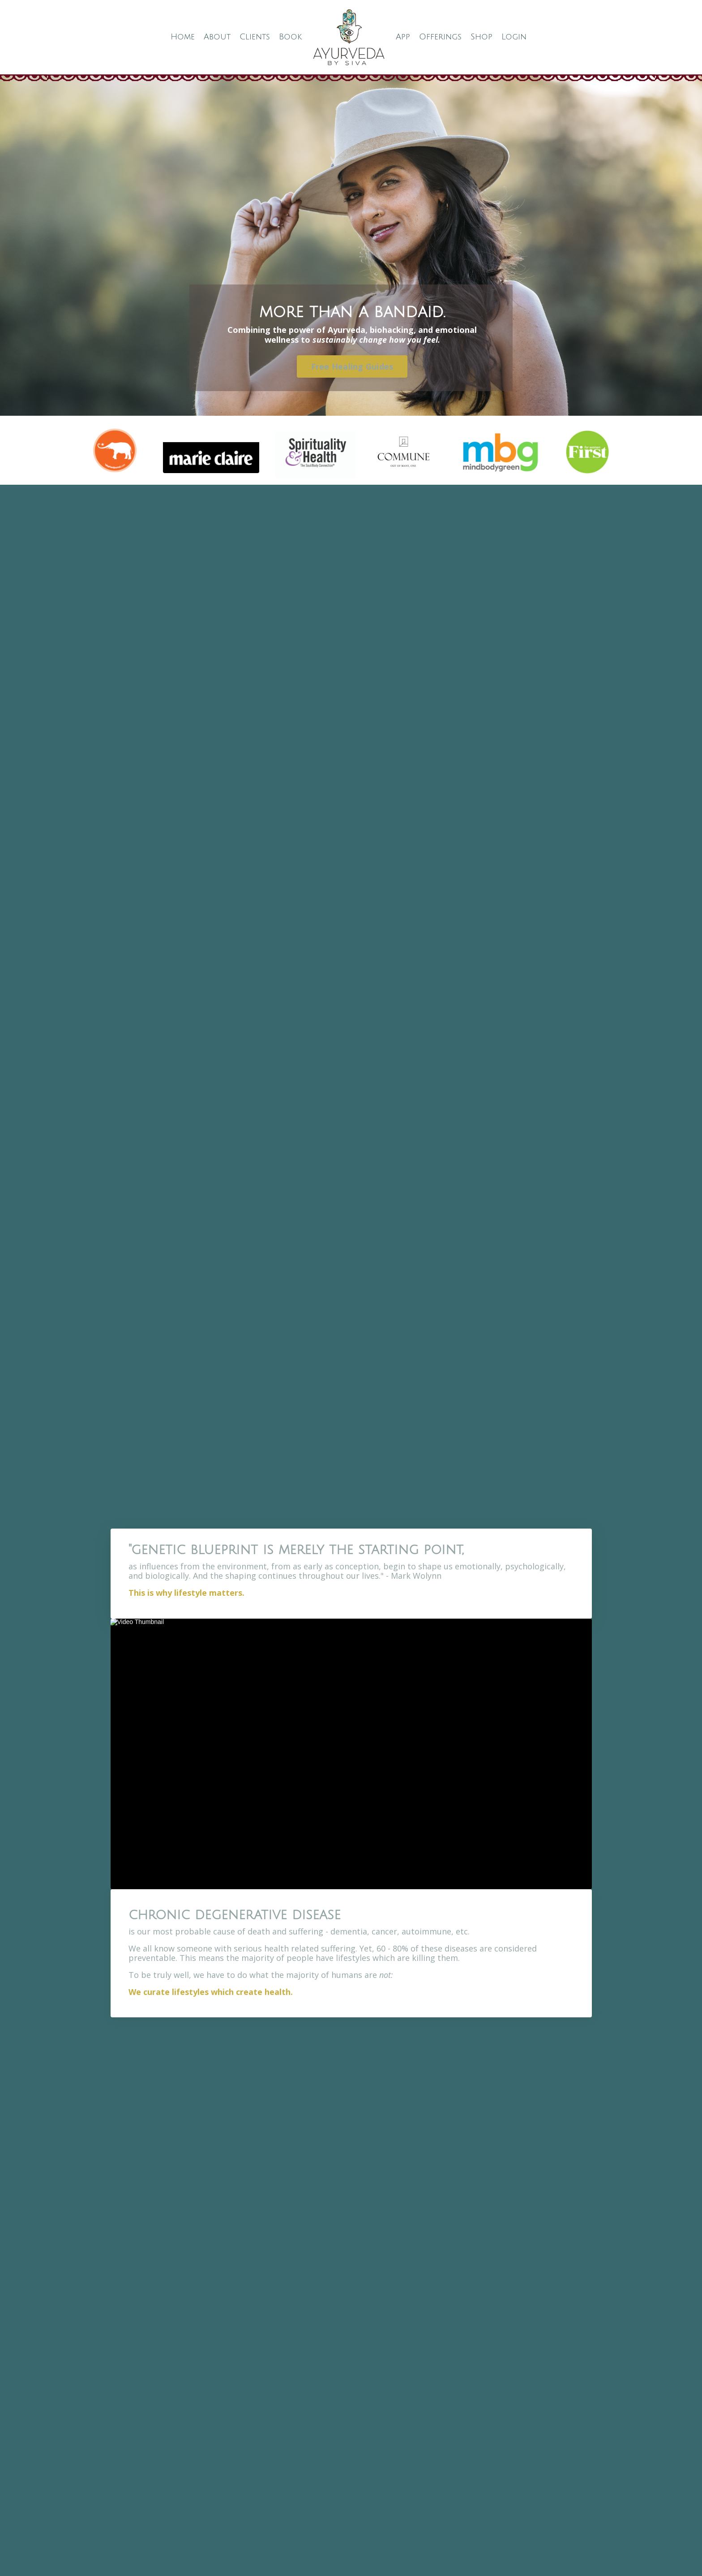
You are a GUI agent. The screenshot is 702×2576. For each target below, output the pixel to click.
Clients (255, 36)
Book (290, 36)
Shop (481, 36)
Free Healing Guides (352, 366)
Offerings (440, 36)
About (217, 36)
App (403, 36)
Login (513, 36)
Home (183, 36)
